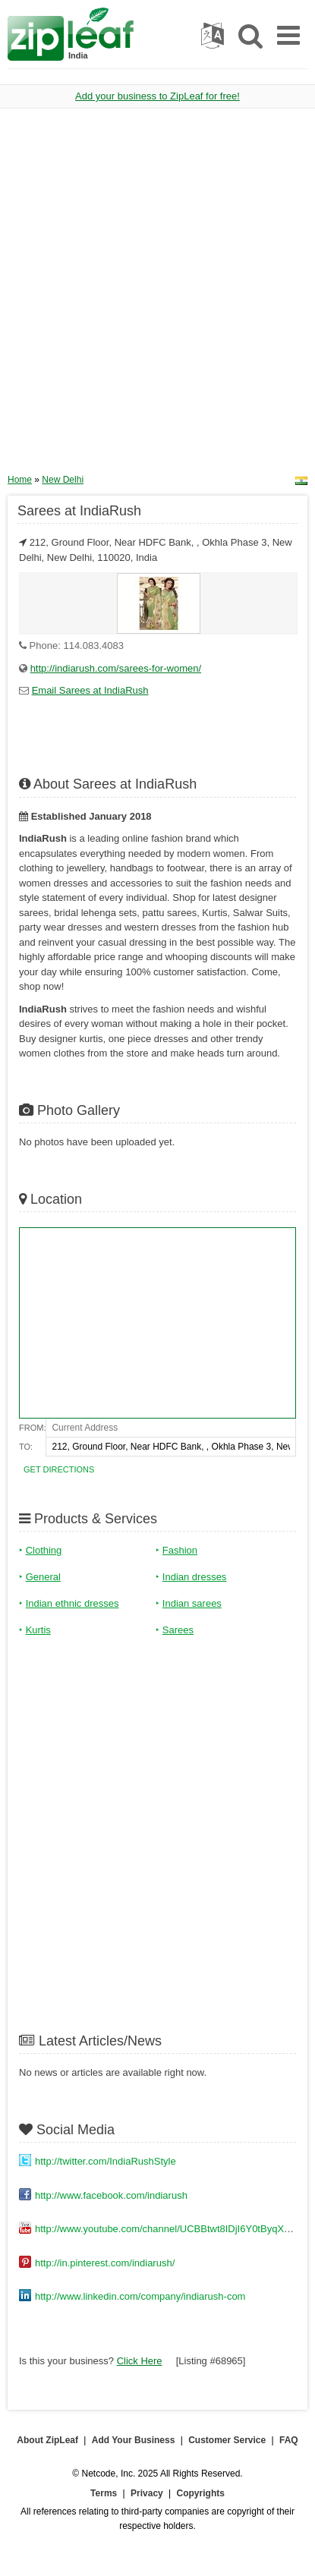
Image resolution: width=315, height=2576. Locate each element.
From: (32, 1427)
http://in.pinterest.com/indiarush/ (105, 2263)
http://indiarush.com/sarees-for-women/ (115, 668)
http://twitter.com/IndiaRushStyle (105, 2161)
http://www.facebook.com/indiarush (111, 2195)
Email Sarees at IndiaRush (90, 690)
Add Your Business (133, 2440)
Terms (103, 2493)
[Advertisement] (157, 296)
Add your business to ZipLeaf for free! (157, 96)
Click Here (139, 2361)
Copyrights (201, 2493)
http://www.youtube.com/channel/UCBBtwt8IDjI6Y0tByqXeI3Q (170, 2228)
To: (26, 1446)
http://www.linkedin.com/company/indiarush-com (140, 2296)
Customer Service (227, 2440)
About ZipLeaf (47, 2440)
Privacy (147, 2493)
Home (20, 479)
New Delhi (62, 479)
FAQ (288, 2440)
